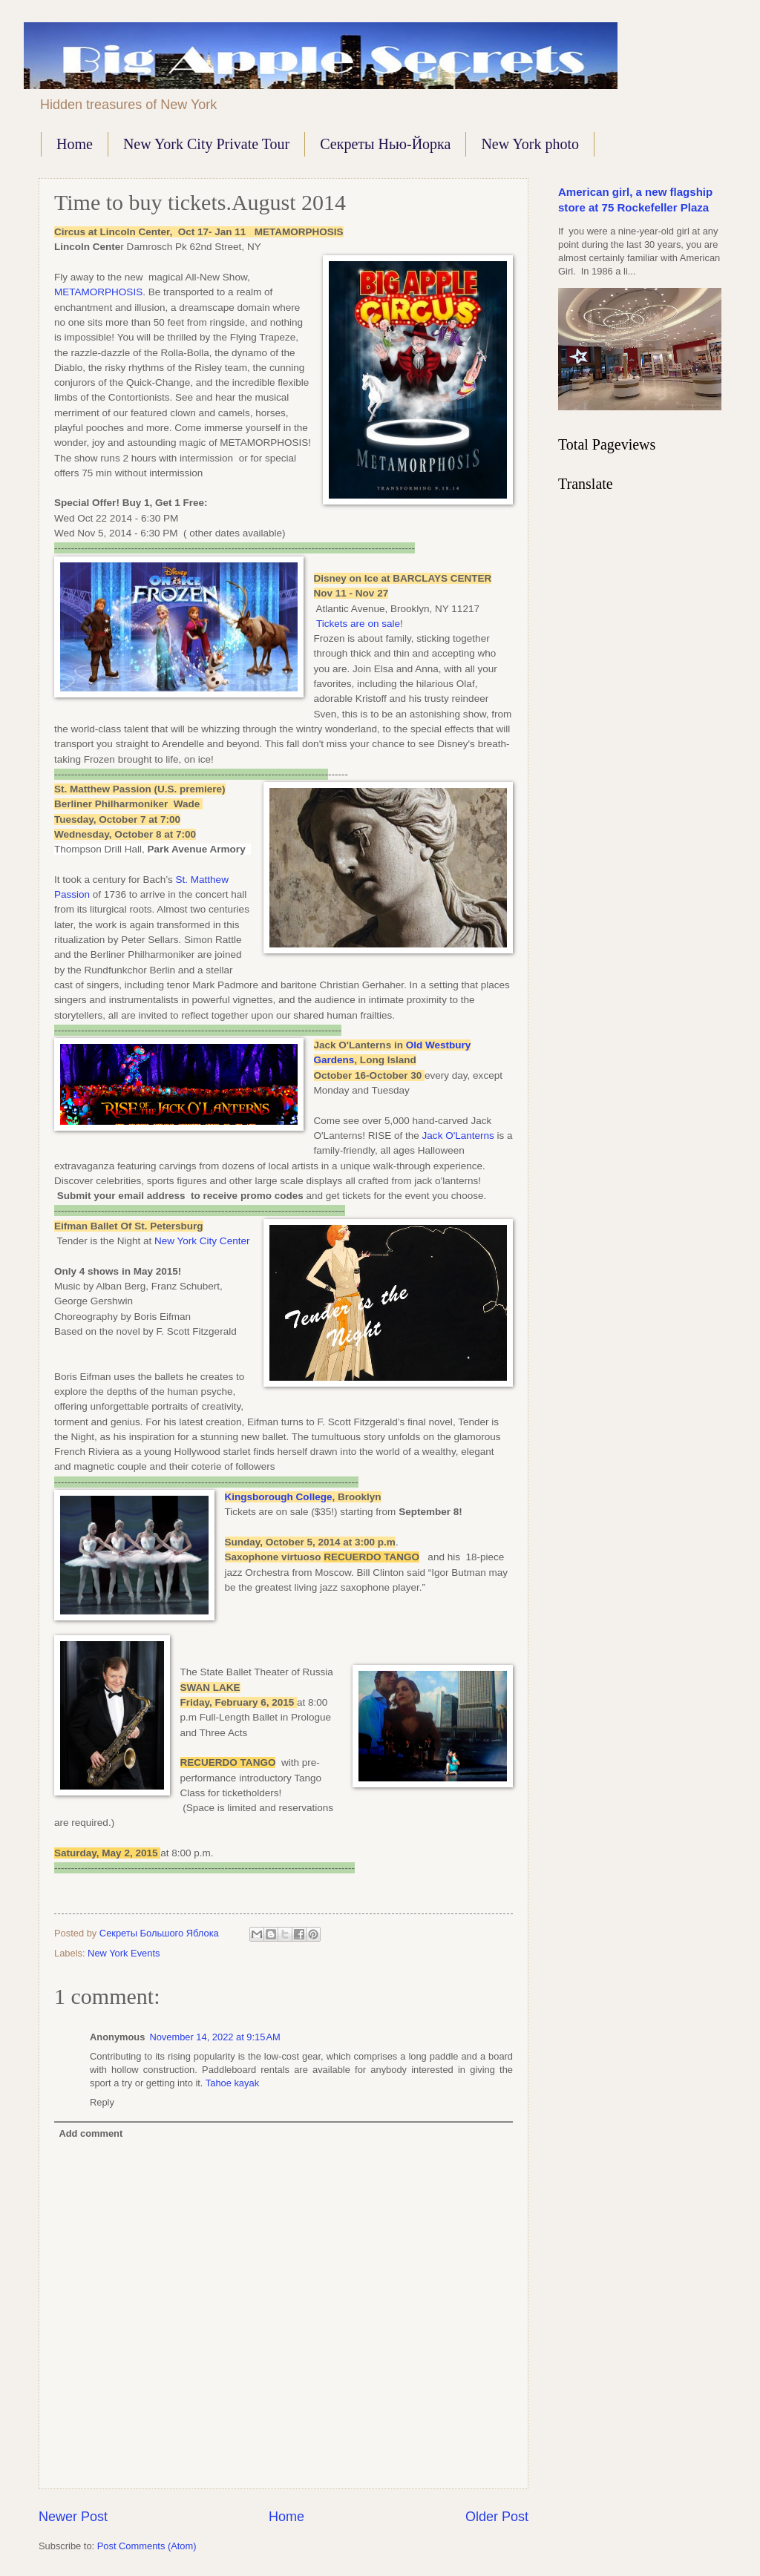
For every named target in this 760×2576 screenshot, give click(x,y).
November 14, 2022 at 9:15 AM (214, 2037)
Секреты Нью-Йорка (385, 144)
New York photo (530, 144)
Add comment (90, 2133)
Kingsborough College (278, 1496)
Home (74, 144)
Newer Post (73, 2516)
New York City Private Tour (206, 144)
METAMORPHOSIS (98, 292)
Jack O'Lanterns (458, 1135)
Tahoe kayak (232, 2083)
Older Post (496, 2516)
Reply (102, 2102)
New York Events (124, 1953)
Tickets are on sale (358, 623)
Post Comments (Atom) (147, 2546)
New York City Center (200, 1240)
